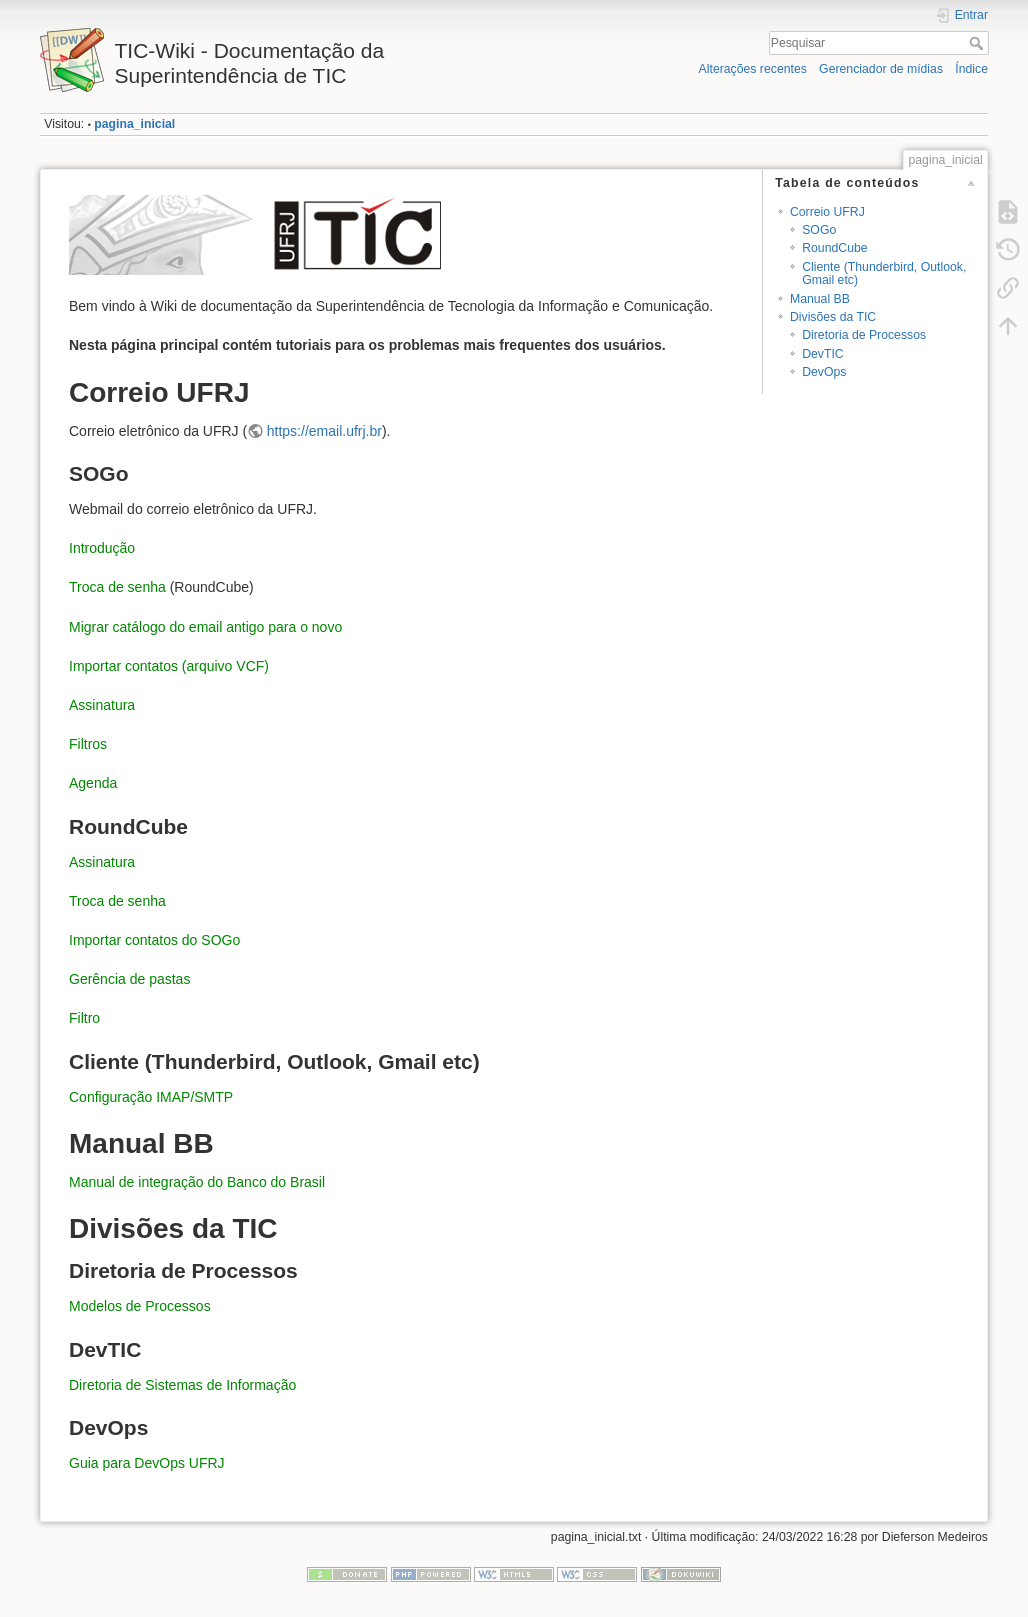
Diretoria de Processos (864, 335)
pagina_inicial (134, 124)
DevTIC (823, 354)
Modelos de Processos (140, 1306)
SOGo (819, 230)
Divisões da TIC (833, 317)
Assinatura (102, 705)
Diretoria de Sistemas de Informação (182, 1385)
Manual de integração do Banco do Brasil (197, 1182)
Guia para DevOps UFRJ (147, 1463)
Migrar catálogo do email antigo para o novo (205, 627)
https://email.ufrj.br (324, 431)
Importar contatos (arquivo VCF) (169, 666)
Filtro (84, 1018)
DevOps (824, 372)
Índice (971, 69)
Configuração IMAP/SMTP (151, 1097)
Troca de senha (117, 587)
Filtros (88, 744)
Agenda (93, 783)
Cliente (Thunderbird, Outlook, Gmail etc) (884, 273)
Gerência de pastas (129, 979)
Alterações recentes (753, 69)
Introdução (102, 548)
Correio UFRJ (827, 212)
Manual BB (820, 299)
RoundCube (834, 248)
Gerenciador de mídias (881, 69)
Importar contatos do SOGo (154, 940)
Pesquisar (978, 43)
